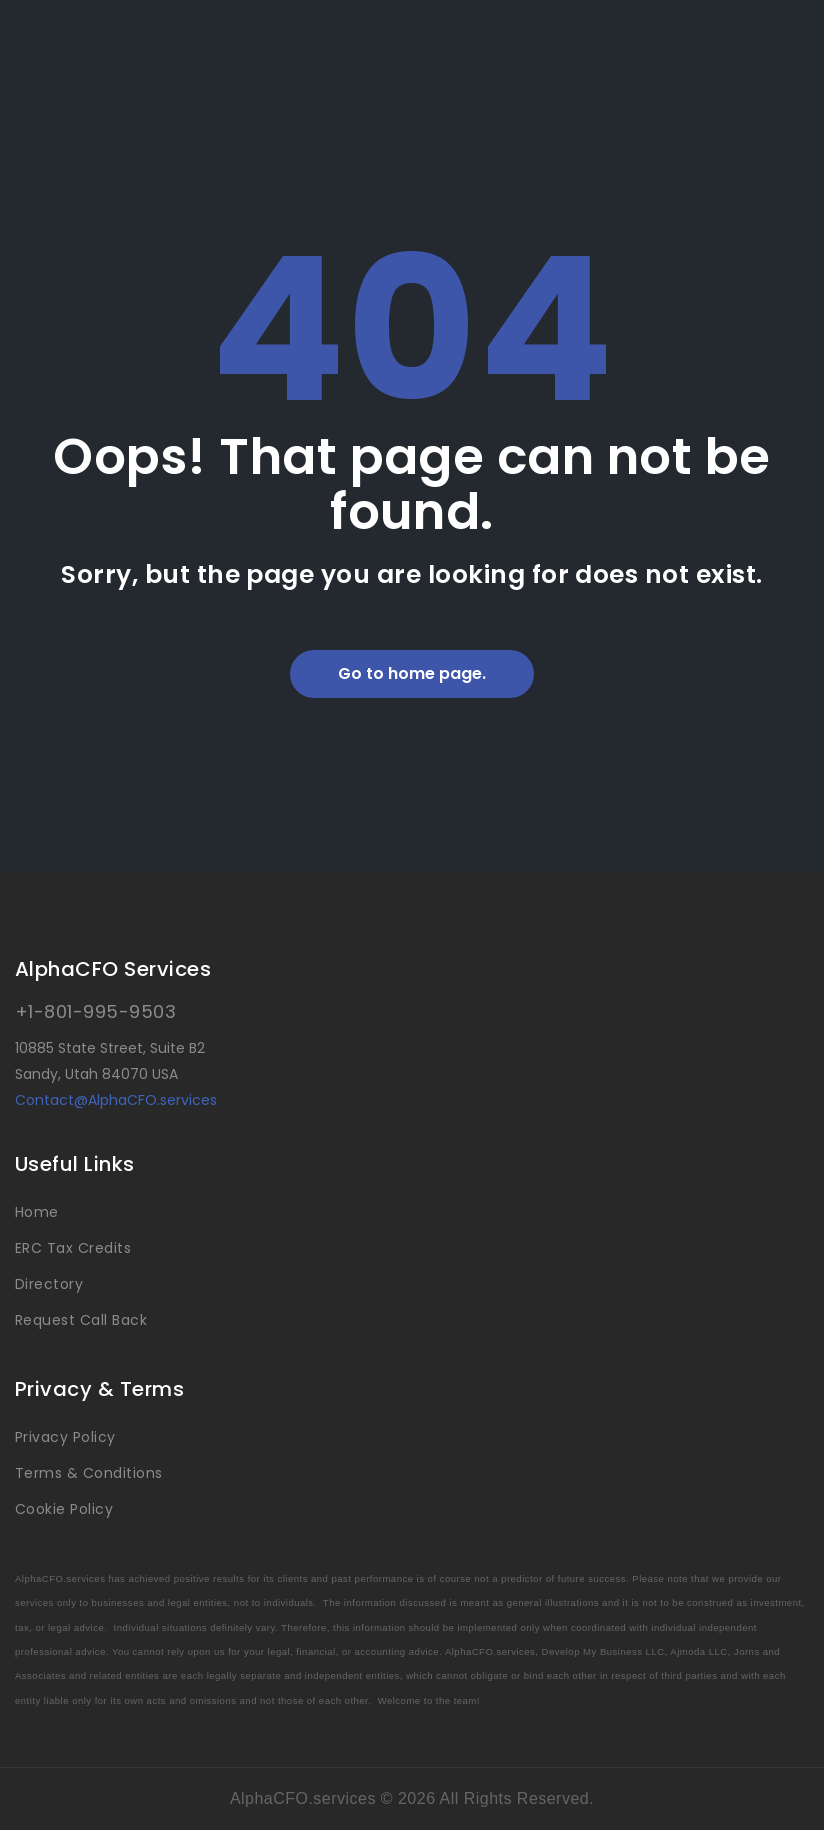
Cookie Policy (64, 1509)
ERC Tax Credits (73, 1248)
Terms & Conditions (89, 1473)
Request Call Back (81, 1320)
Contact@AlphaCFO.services (116, 1100)
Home (37, 1212)
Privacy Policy (65, 1437)
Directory (49, 1284)
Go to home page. (412, 673)
